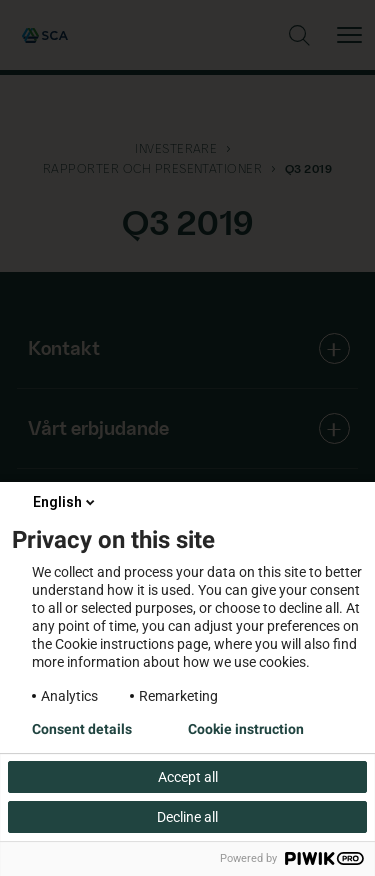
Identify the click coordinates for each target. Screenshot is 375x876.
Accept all (188, 777)
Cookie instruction (246, 729)
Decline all (187, 817)
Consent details (82, 729)
